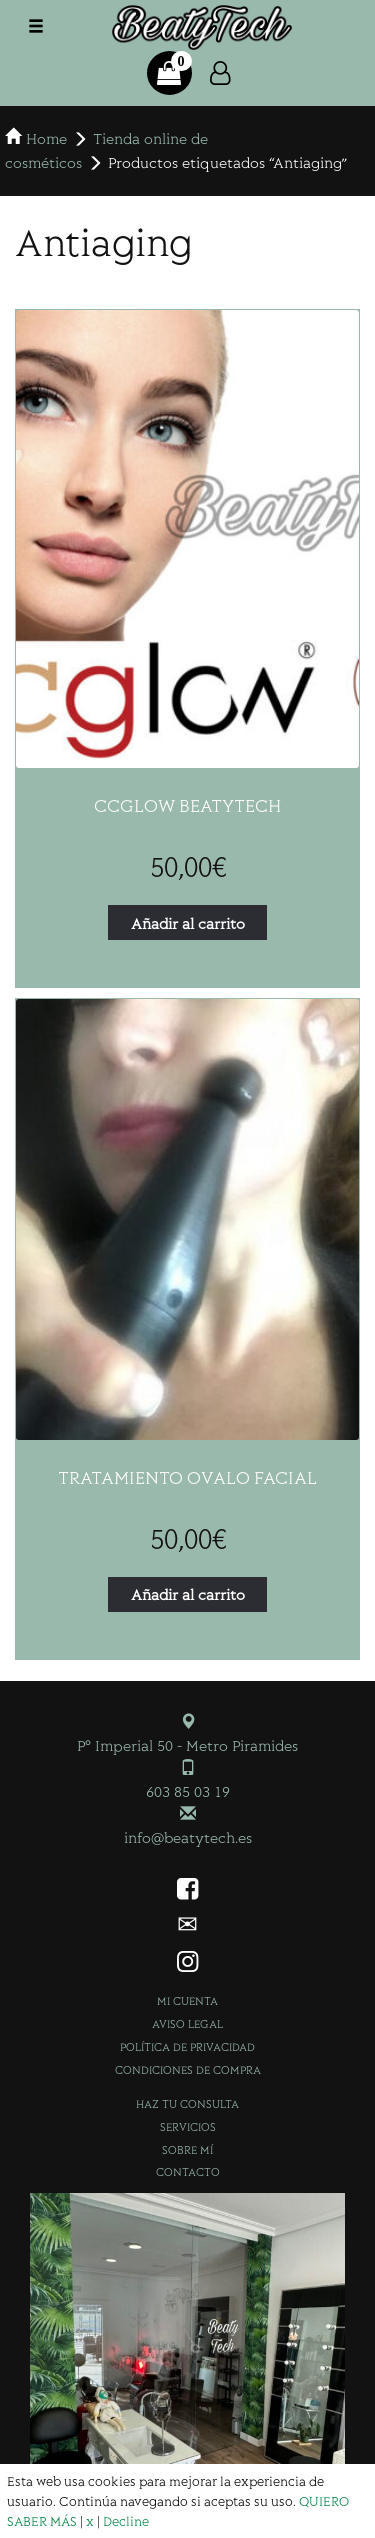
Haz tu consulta (187, 2103)
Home (46, 137)
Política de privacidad (187, 2046)
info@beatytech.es (188, 1836)
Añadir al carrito (188, 922)
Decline (126, 2520)
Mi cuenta (187, 2000)
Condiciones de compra (188, 2069)
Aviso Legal (187, 2023)
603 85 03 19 (188, 1790)
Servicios (188, 2126)
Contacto (188, 2171)
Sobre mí (187, 2149)
